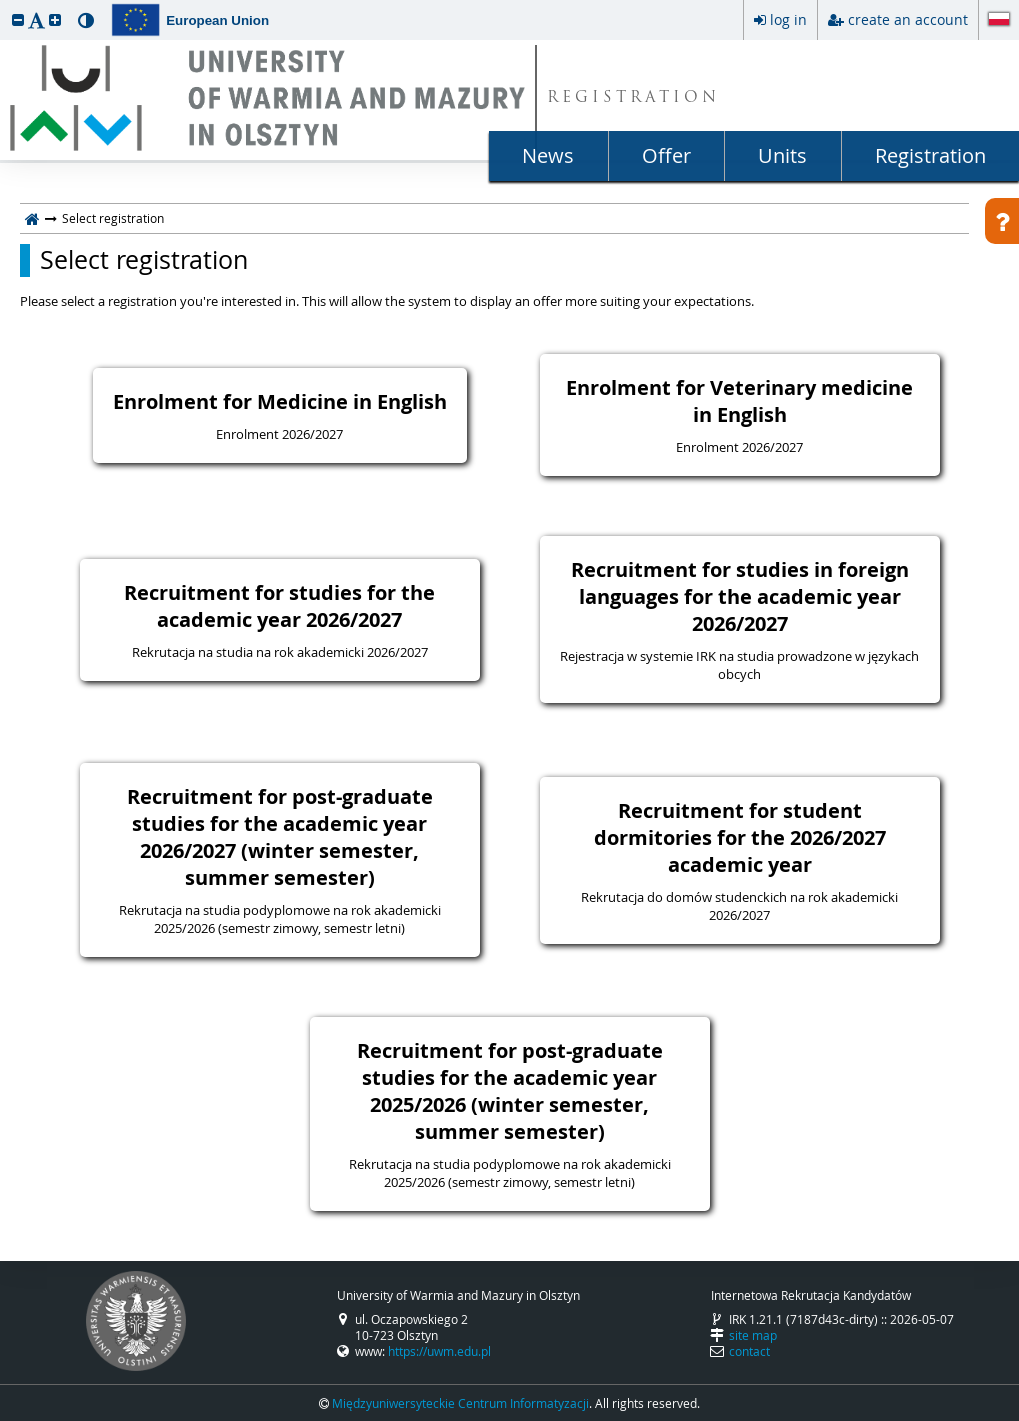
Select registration (144, 260)
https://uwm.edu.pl (439, 1351)
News (548, 155)
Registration (930, 155)
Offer (666, 155)
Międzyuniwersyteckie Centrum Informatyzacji (460, 1403)
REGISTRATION (633, 98)
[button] (18, 19)
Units (782, 155)
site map (753, 1335)
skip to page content (5, 5)
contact (749, 1351)
